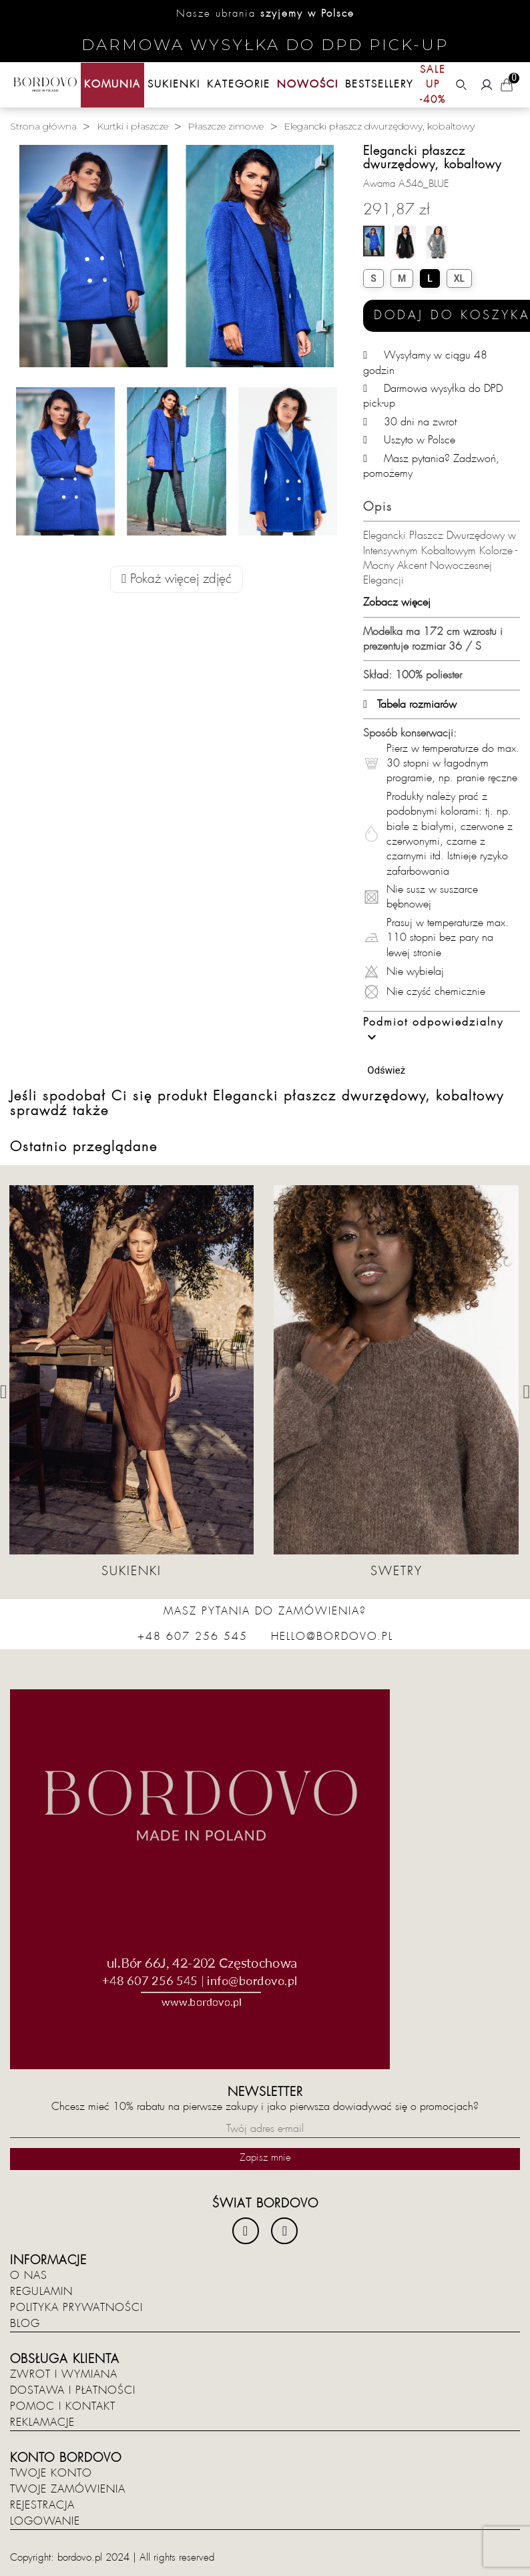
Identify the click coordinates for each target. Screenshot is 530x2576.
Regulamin (41, 2292)
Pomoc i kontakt (62, 2406)
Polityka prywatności (76, 2308)
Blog (25, 2324)
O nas (28, 2276)
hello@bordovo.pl (332, 1637)
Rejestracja (42, 2505)
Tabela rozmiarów (410, 704)
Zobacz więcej (397, 602)
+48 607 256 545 (193, 1637)
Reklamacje (42, 2422)
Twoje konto (51, 2473)
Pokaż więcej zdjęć (176, 579)
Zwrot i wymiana (63, 2374)
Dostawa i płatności (73, 2390)
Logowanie (45, 2521)
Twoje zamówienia (67, 2489)
